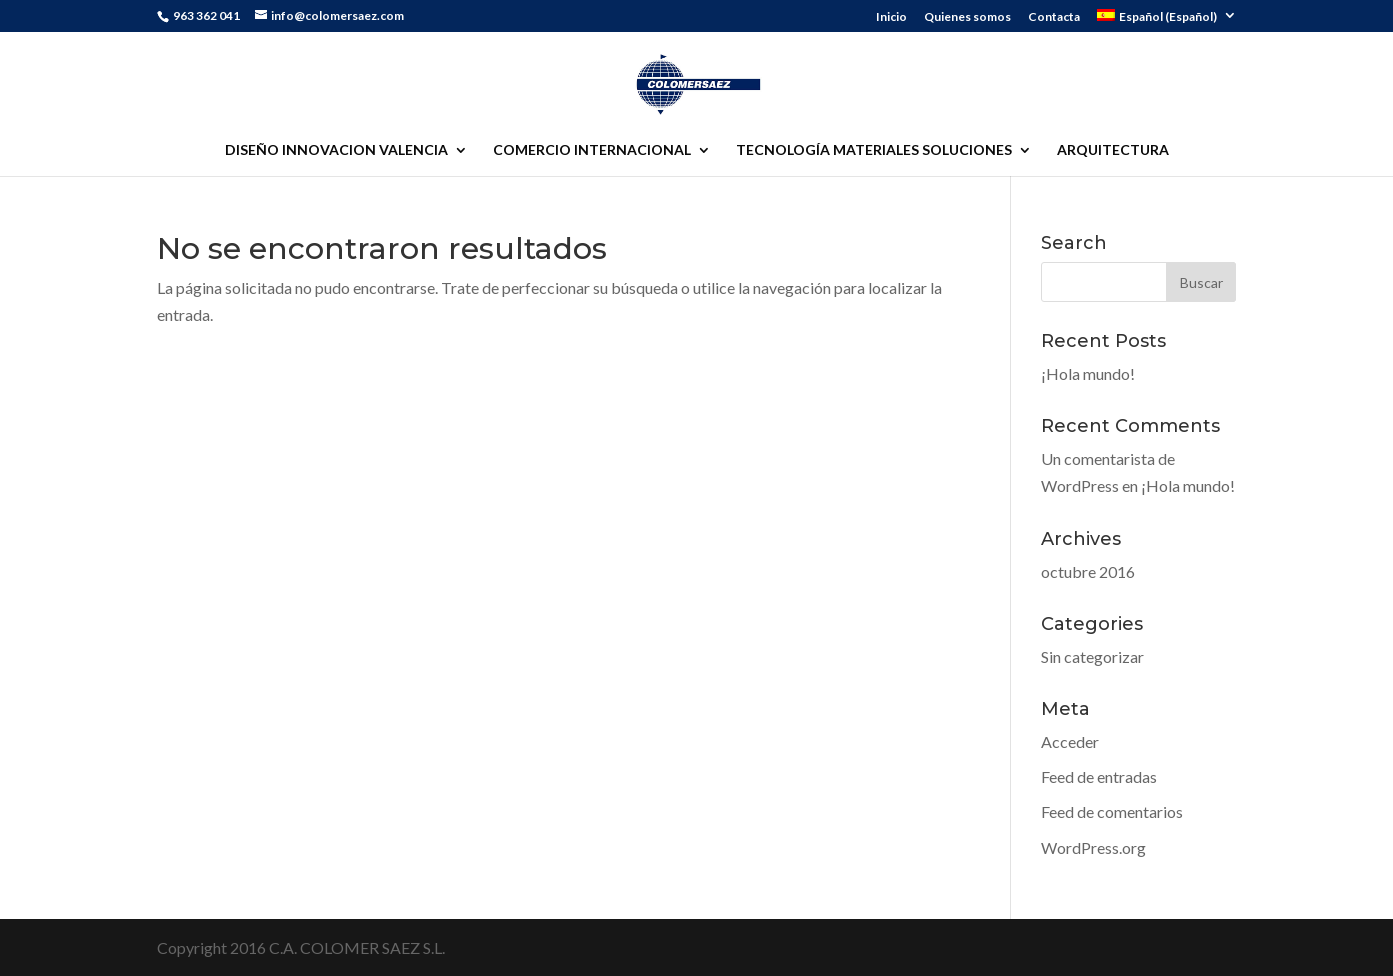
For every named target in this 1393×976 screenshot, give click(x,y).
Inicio (891, 17)
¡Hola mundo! (1088, 373)
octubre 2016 (1088, 571)
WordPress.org (1093, 847)
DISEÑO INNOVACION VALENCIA (336, 150)
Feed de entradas (1099, 776)
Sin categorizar (1092, 656)
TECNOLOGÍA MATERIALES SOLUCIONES (874, 150)
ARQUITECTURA (1113, 150)
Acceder (1070, 741)
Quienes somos (967, 17)
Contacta (1054, 17)
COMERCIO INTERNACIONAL (592, 150)
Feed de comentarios (1112, 811)
